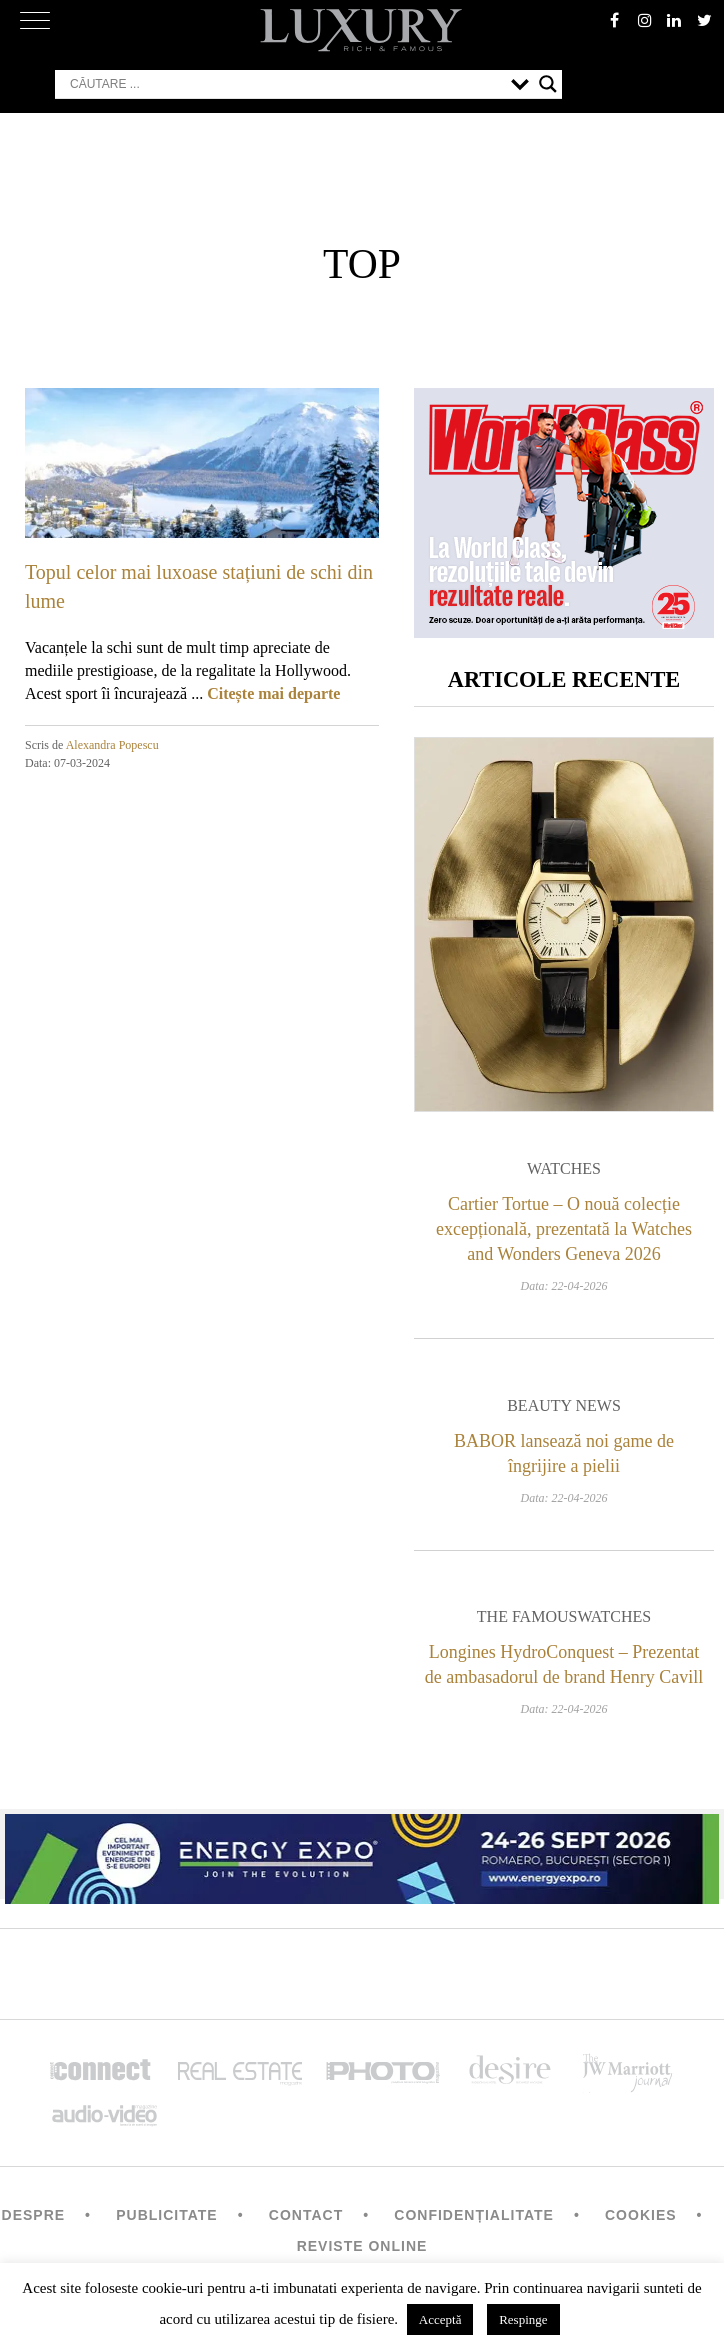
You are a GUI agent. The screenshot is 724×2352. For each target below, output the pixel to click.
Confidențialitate (474, 2216)
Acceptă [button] (440, 2319)
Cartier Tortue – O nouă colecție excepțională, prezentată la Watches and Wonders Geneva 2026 (564, 1230)
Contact (306, 2216)
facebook (614, 20)
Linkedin (674, 20)
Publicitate (166, 2216)
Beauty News (564, 1405)
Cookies (641, 2216)
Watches (564, 1169)
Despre (34, 2216)
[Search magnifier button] (548, 84)
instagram (644, 20)
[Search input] (285, 84)
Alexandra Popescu (112, 745)
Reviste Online (362, 2247)
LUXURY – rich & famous (362, 30)
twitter (704, 20)
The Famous (527, 1617)
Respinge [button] (523, 2319)
